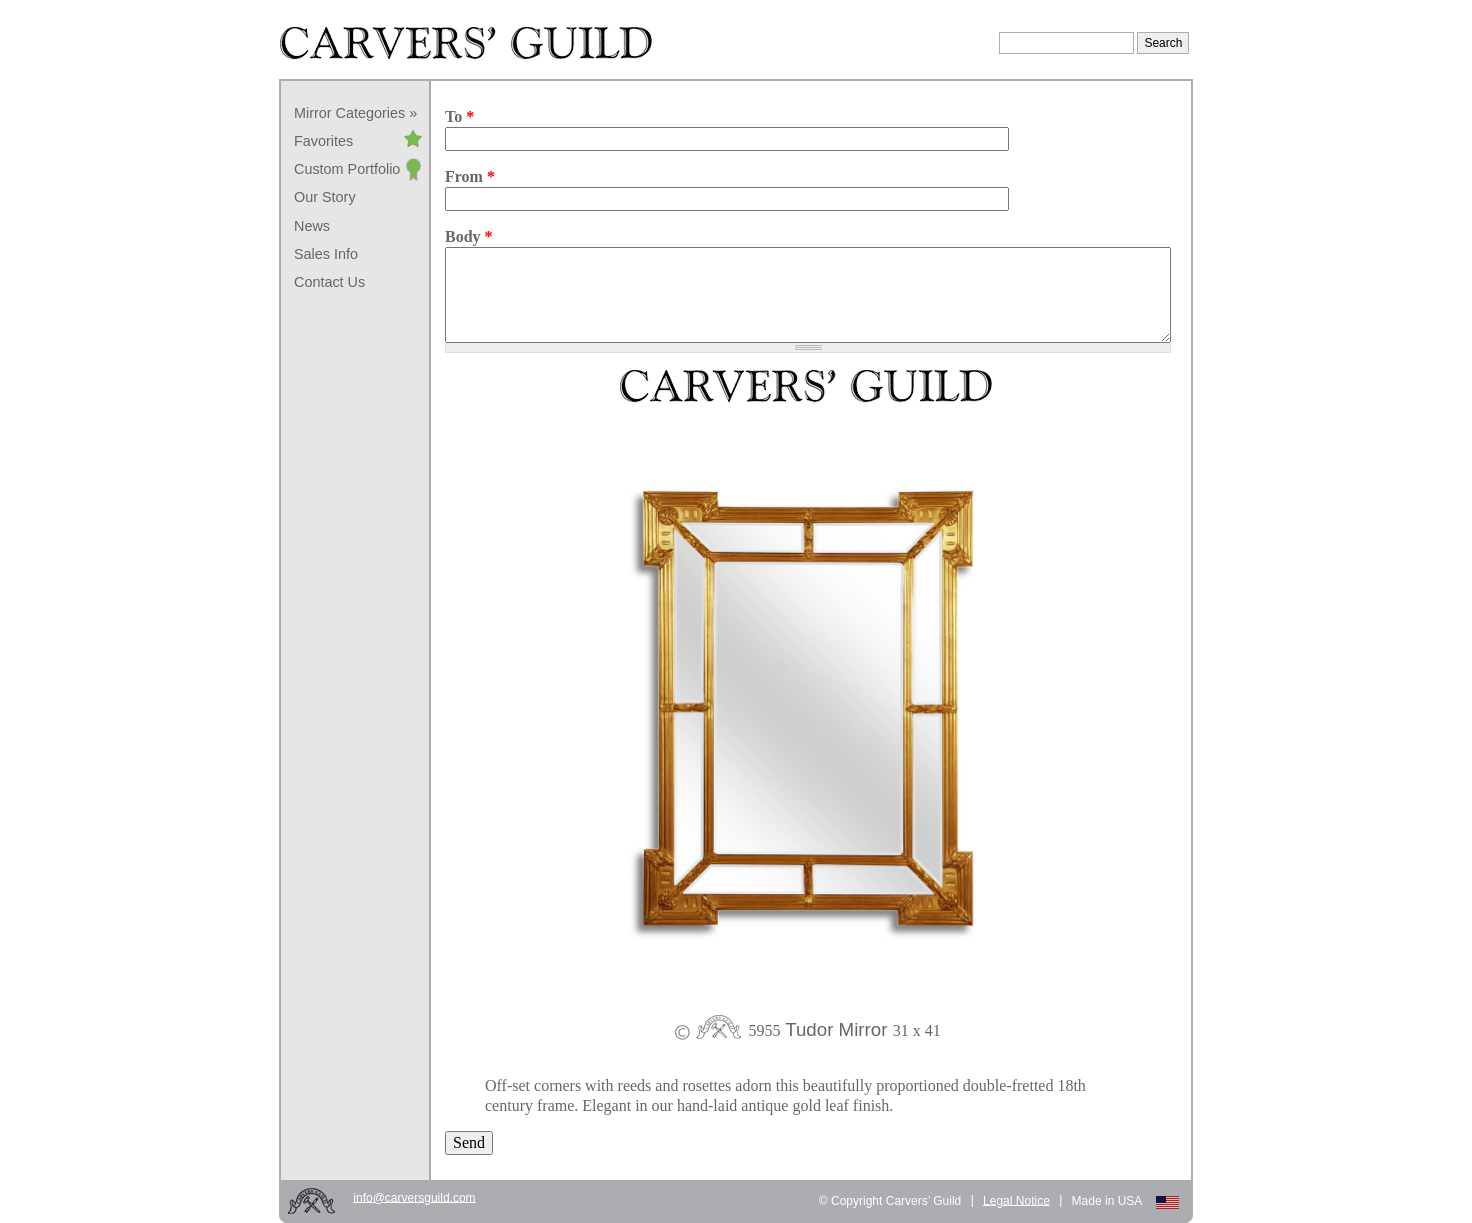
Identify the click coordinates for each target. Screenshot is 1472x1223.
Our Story (325, 197)
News (312, 226)
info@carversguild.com (414, 1197)
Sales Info (326, 254)
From (470, 176)
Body (469, 236)
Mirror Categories (349, 113)
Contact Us (329, 282)
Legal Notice (1016, 1200)
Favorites (323, 141)
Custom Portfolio (347, 169)
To (459, 116)
